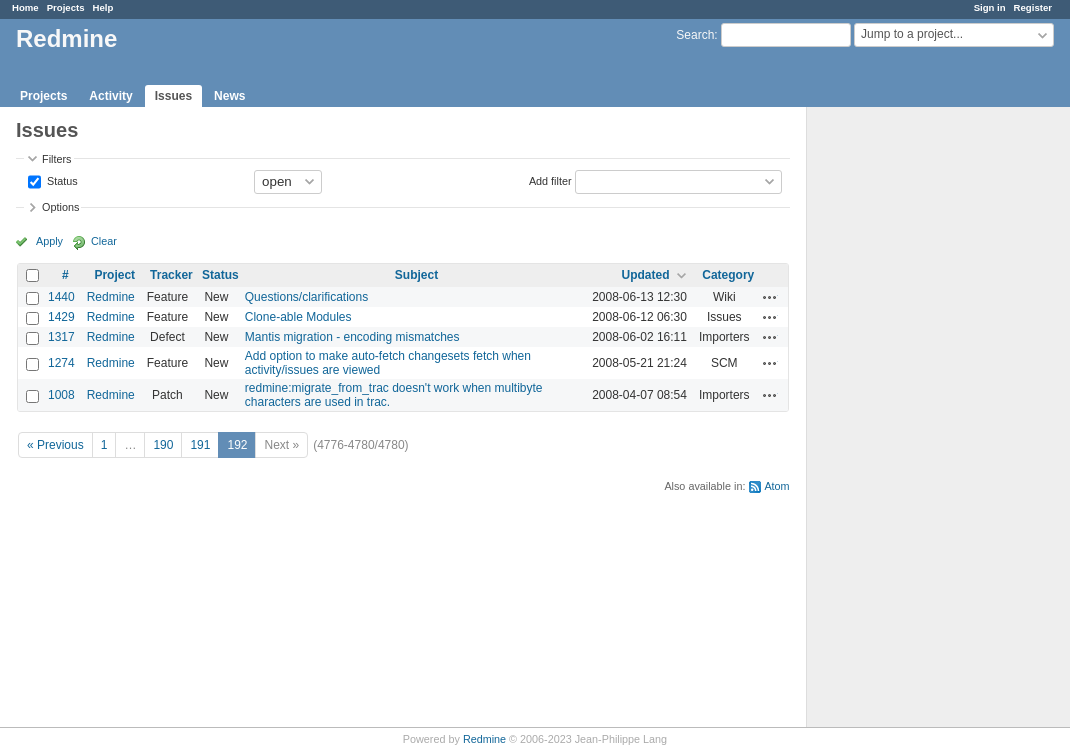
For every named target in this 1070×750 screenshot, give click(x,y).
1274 (61, 363)
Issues (173, 96)
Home (25, 7)
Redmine (111, 297)
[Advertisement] (907, 421)
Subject (416, 275)
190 (163, 445)
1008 (61, 395)
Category (728, 275)
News (229, 96)
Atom (776, 486)
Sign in (990, 7)
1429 (61, 317)
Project (114, 275)
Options (60, 207)
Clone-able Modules (298, 317)
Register (1033, 7)
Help (103, 7)
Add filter (550, 180)
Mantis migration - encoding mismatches (352, 337)
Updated (646, 275)
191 (200, 445)
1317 (61, 337)
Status (61, 180)
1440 (61, 297)
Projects (66, 7)
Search (695, 35)
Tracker (171, 275)
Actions (770, 297)
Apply (49, 241)
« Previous (55, 445)
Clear (104, 241)
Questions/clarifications (306, 297)
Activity (110, 96)
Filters (56, 159)
